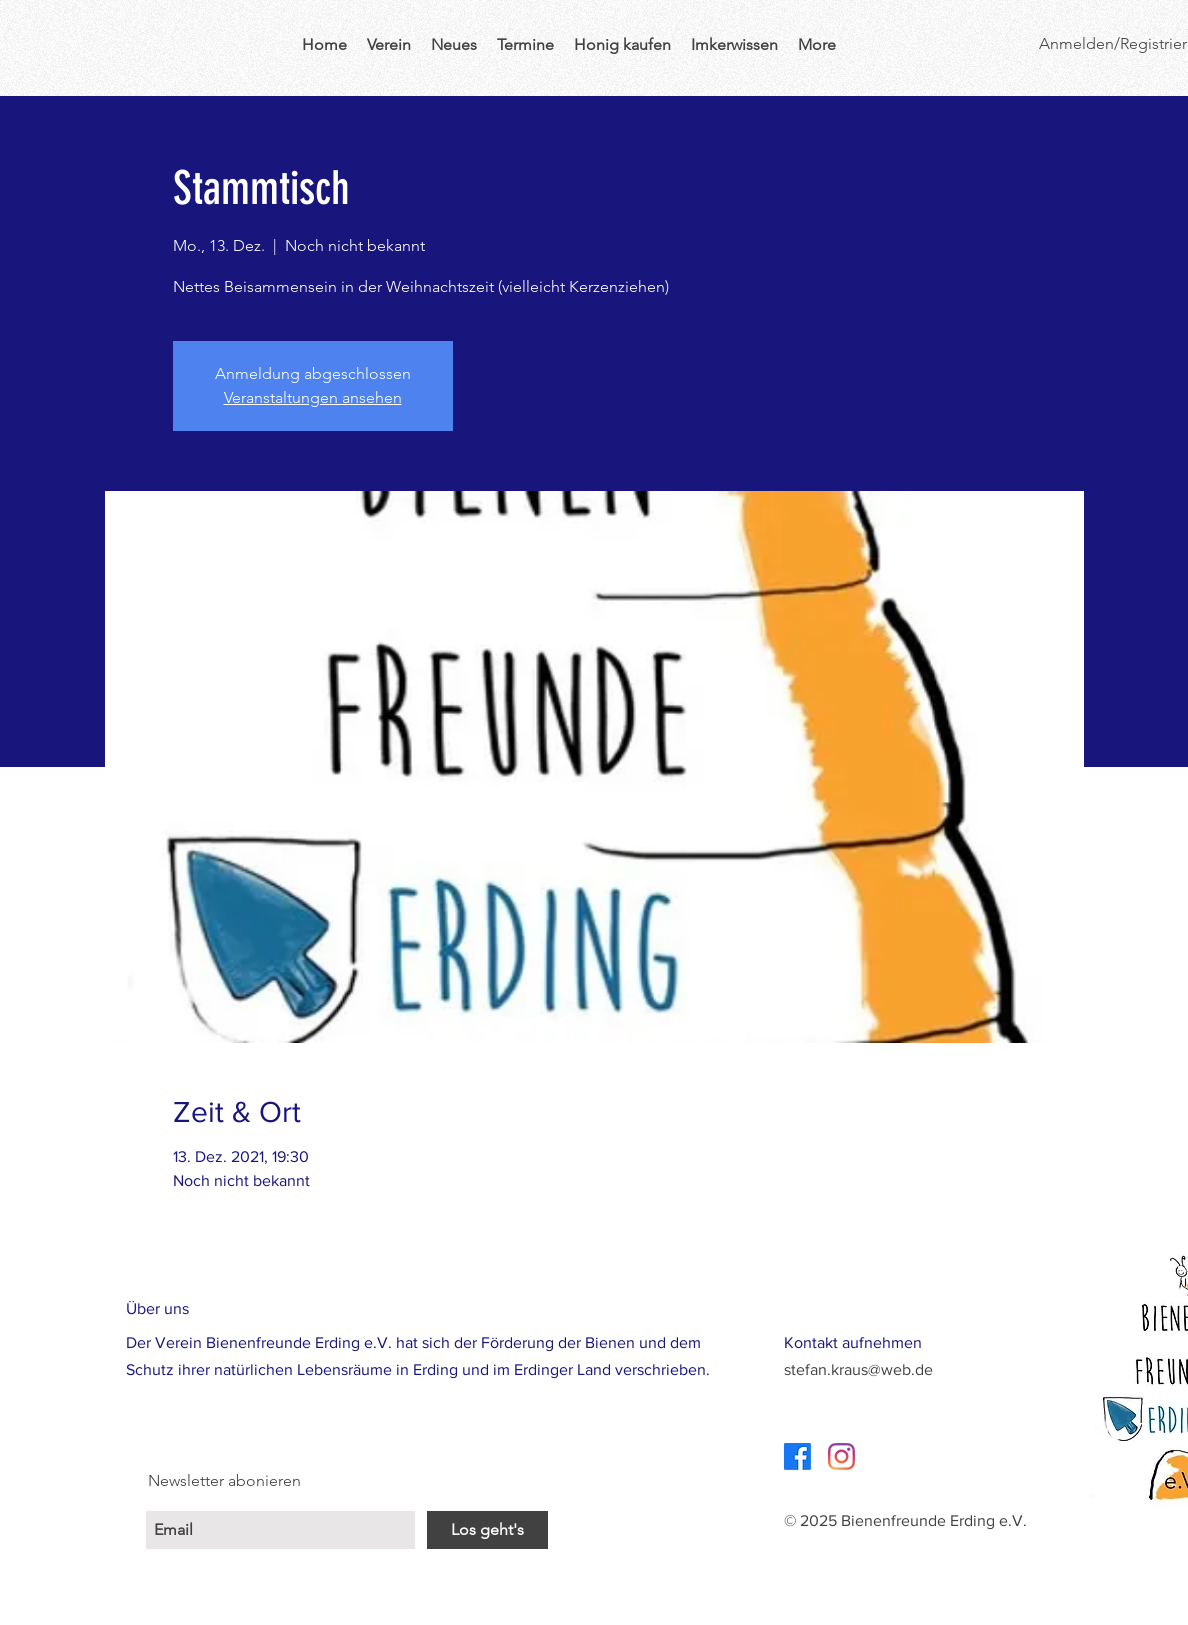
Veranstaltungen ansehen (313, 397)
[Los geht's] (487, 1530)
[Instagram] (841, 1456)
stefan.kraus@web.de (858, 1369)
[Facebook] (797, 1456)
